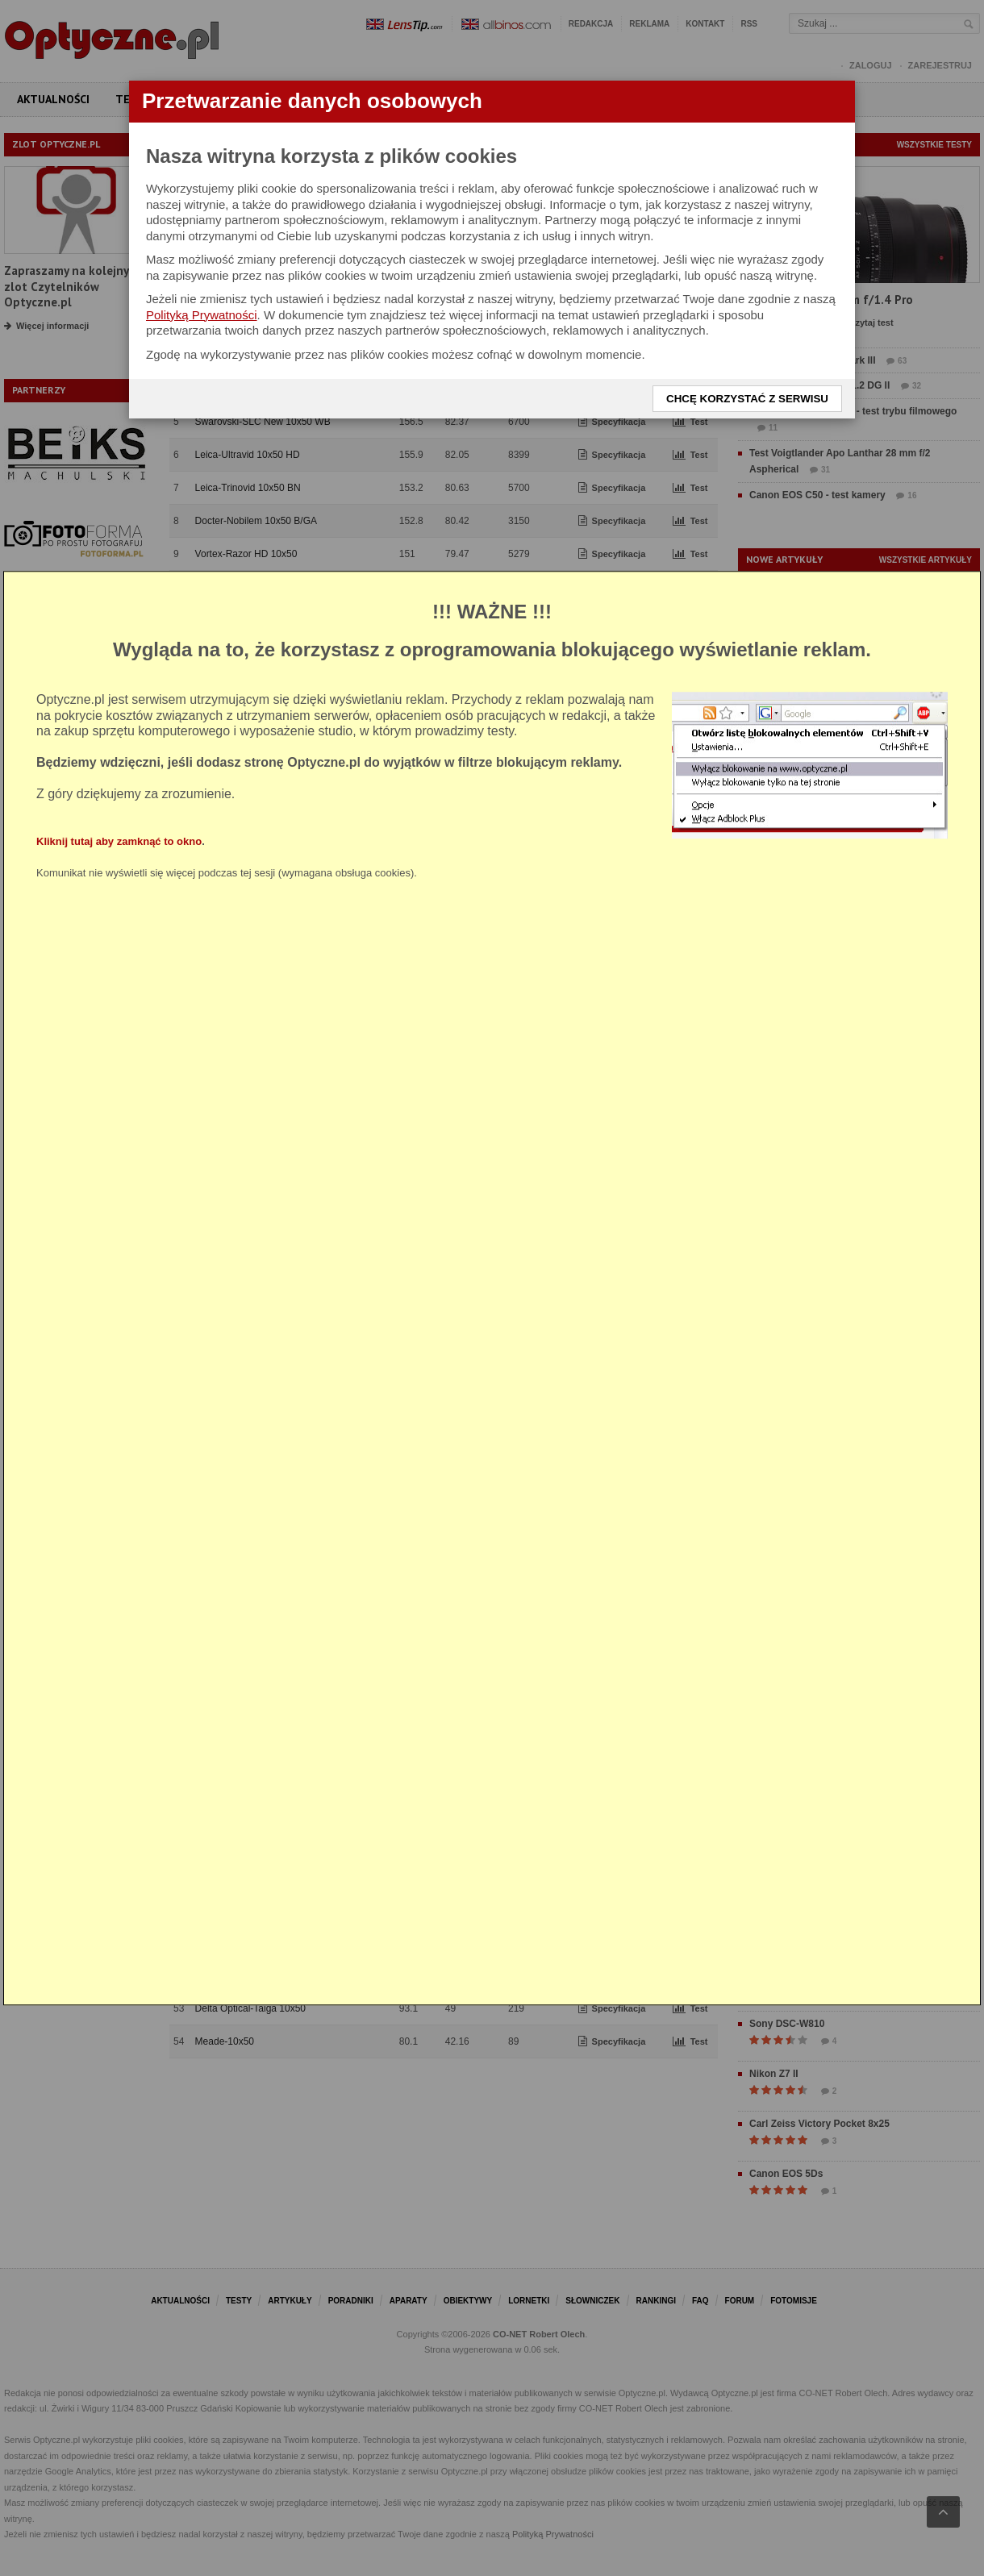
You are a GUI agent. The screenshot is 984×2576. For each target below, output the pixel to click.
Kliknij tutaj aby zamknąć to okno (119, 841)
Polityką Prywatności (201, 315)
